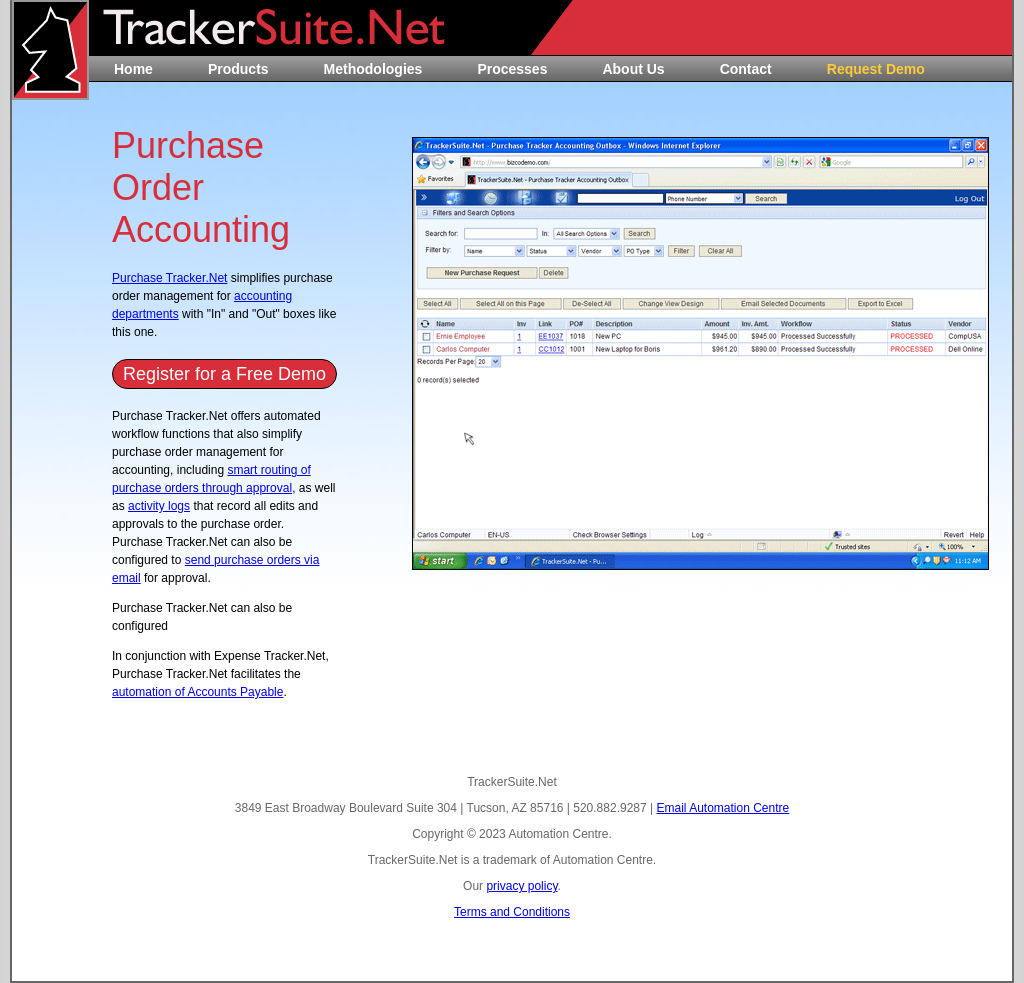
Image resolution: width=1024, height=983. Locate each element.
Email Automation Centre (722, 808)
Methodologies (373, 69)
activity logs (159, 506)
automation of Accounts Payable (197, 692)
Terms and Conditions (512, 912)
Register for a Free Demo (224, 374)
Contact (746, 69)
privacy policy (521, 886)
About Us (633, 69)
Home (133, 69)
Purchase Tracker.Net (169, 278)
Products (238, 69)
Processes (512, 69)
